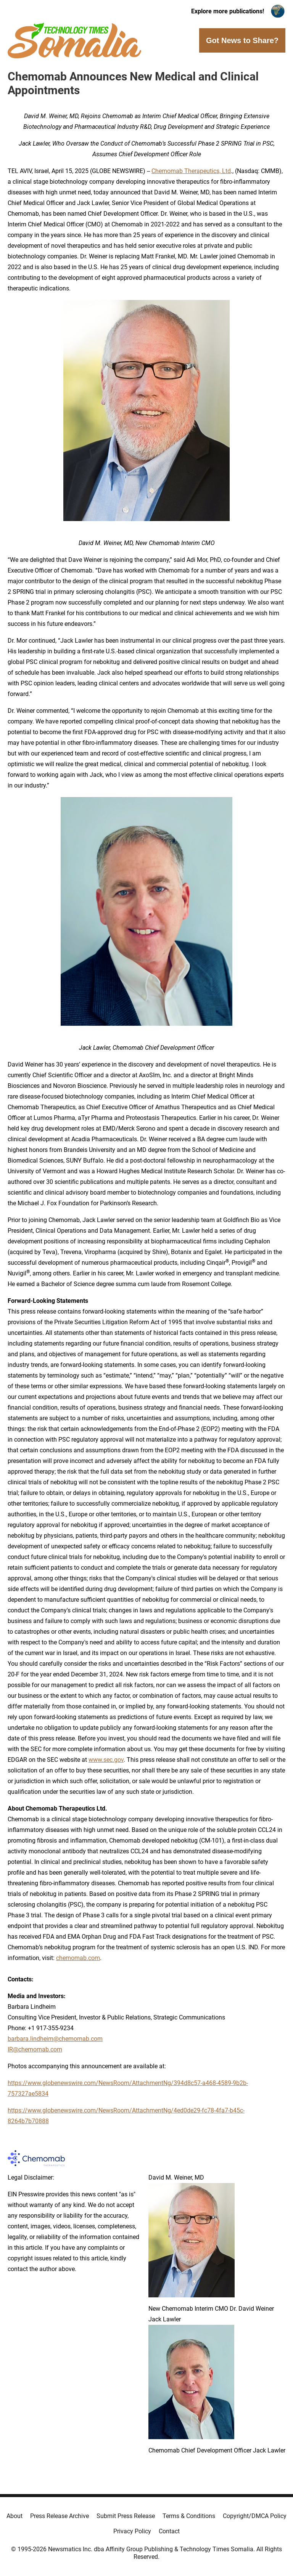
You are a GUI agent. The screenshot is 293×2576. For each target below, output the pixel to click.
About (14, 2516)
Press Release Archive (59, 2516)
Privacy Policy (132, 2531)
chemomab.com (78, 1958)
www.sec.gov (106, 1759)
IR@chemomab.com (35, 2049)
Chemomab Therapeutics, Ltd (191, 171)
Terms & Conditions (189, 2516)
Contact (169, 2531)
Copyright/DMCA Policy (255, 2516)
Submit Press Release (126, 2516)
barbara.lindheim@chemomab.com (55, 2038)
